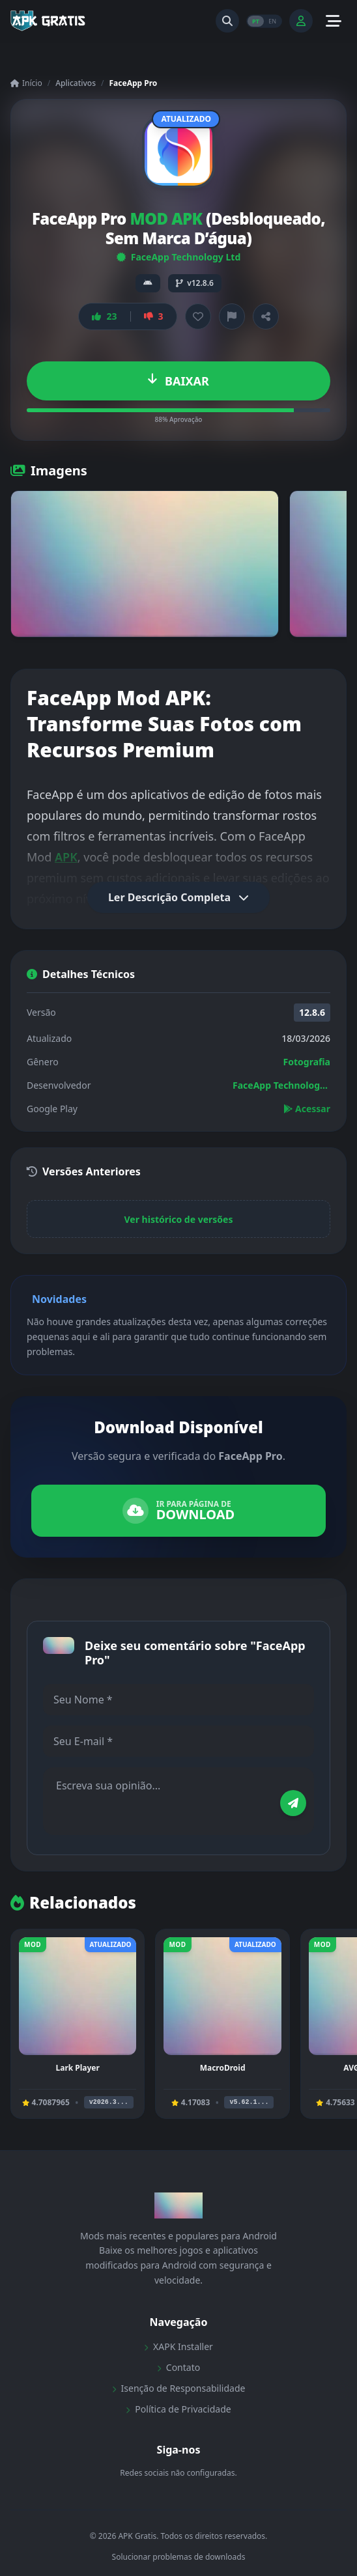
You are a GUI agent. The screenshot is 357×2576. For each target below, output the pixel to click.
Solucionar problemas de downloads (179, 2557)
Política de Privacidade (178, 2409)
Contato (178, 2367)
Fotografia (306, 1062)
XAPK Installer (178, 2346)
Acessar (306, 1108)
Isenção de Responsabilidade (179, 2388)
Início (26, 83)
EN (272, 20)
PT (255, 20)
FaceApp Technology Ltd (178, 257)
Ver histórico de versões (178, 1219)
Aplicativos (75, 83)
